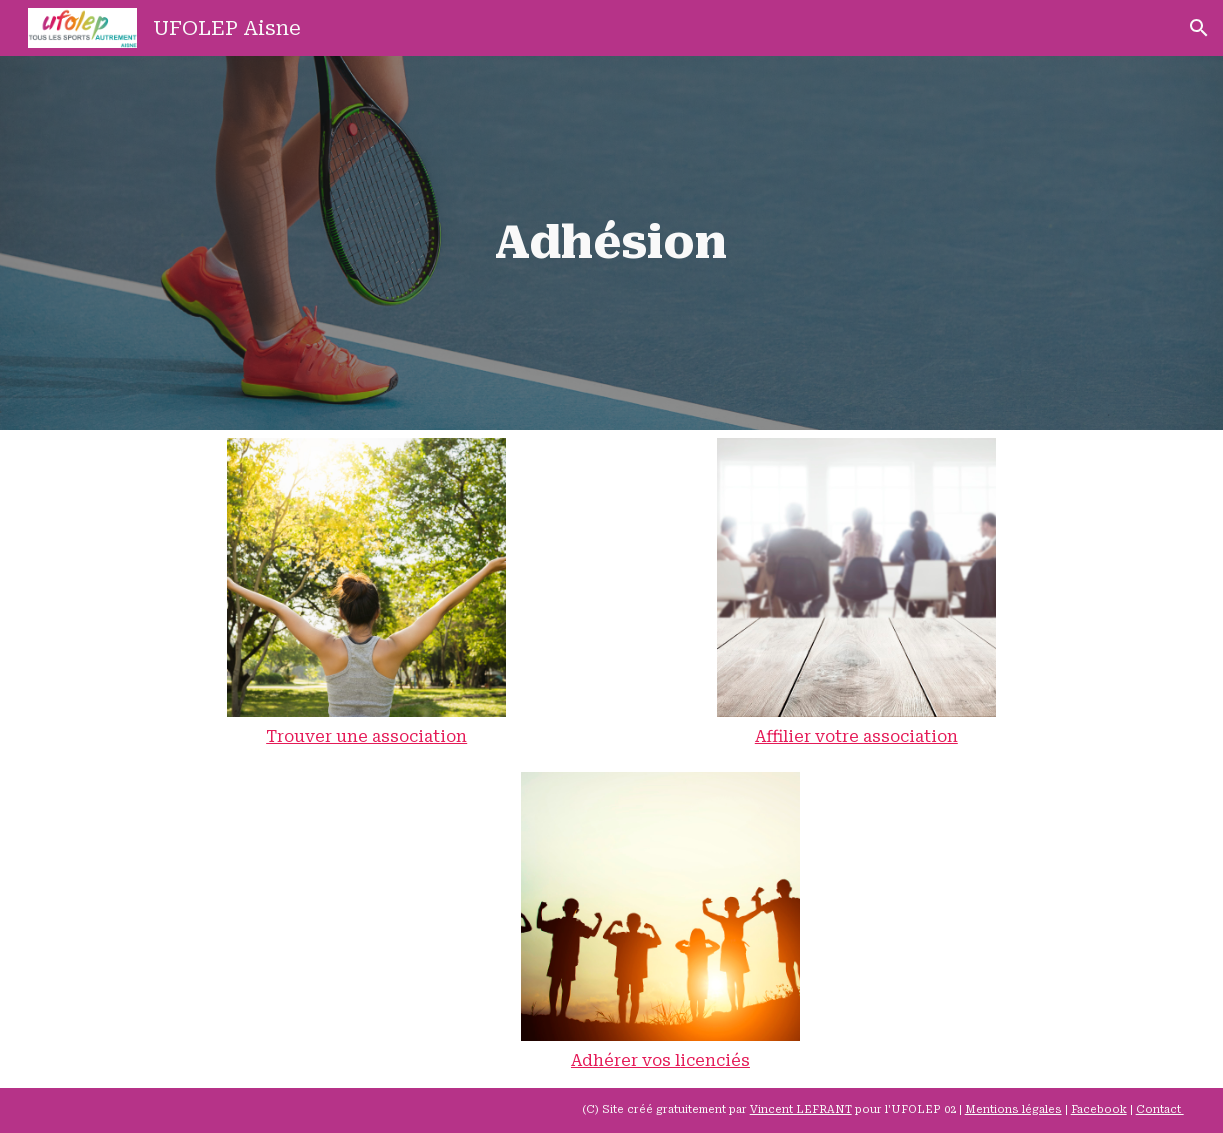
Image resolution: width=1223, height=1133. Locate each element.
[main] (611, 243)
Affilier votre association (856, 736)
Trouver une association (366, 736)
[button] (1199, 28)
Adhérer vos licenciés (660, 1060)
